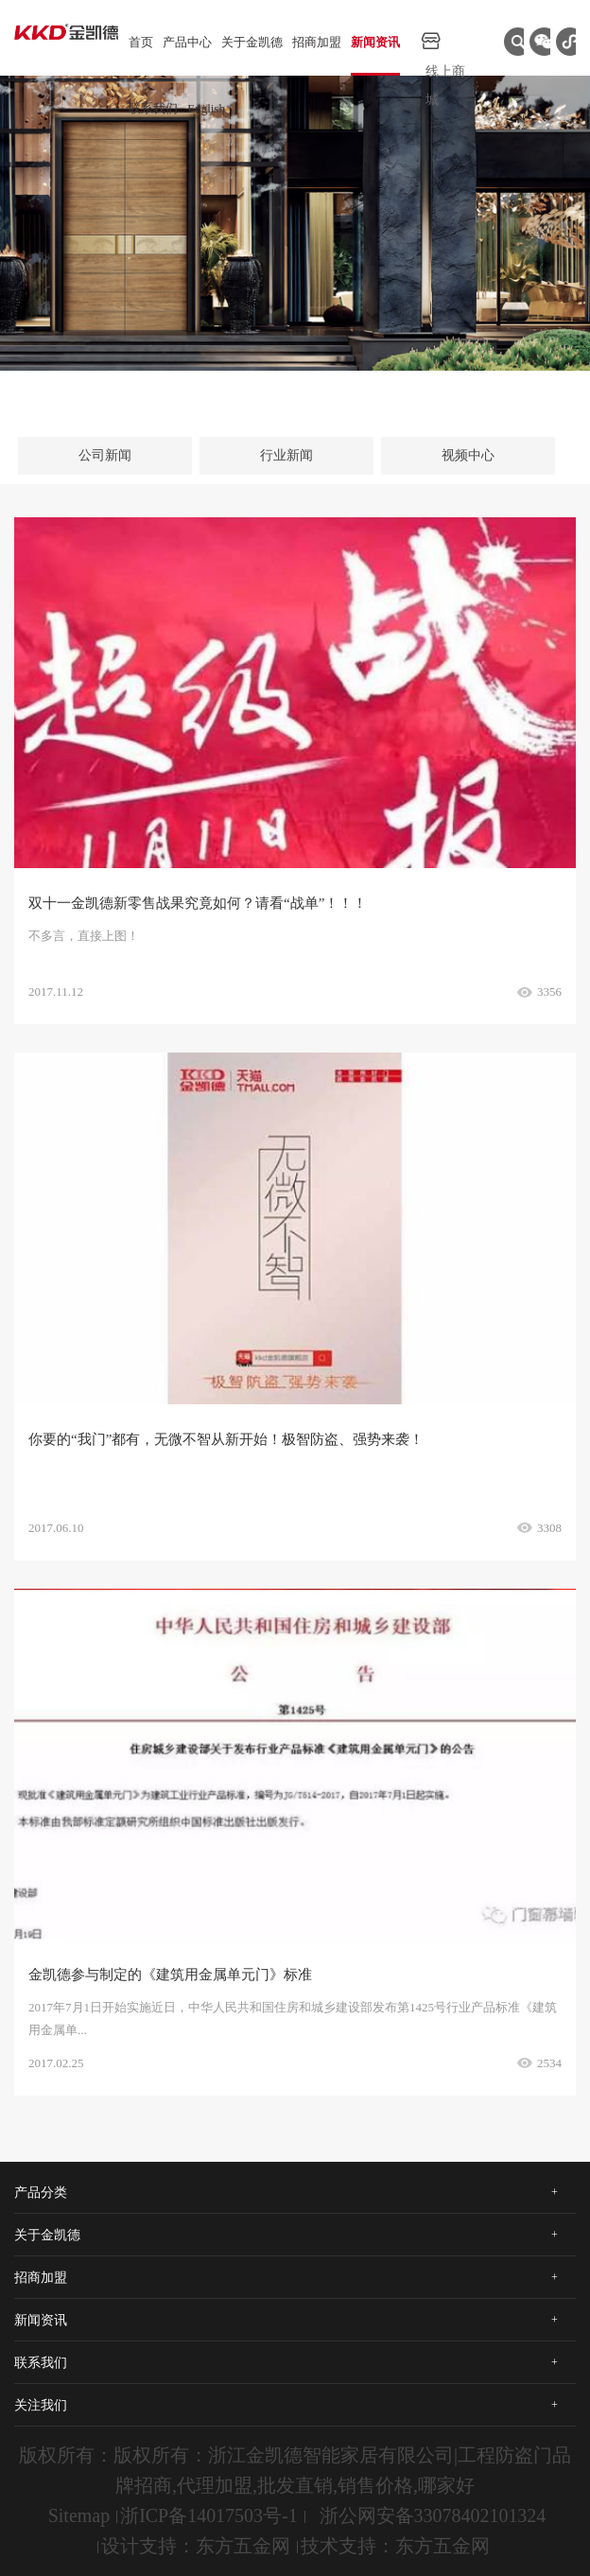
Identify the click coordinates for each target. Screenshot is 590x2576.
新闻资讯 (375, 42)
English (206, 108)
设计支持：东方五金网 (195, 2545)
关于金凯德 (252, 42)
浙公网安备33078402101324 (433, 2515)
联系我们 (153, 108)
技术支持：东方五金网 (395, 2545)
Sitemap (79, 2515)
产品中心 (187, 42)
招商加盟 (316, 42)
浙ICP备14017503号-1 (208, 2515)
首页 (141, 42)
